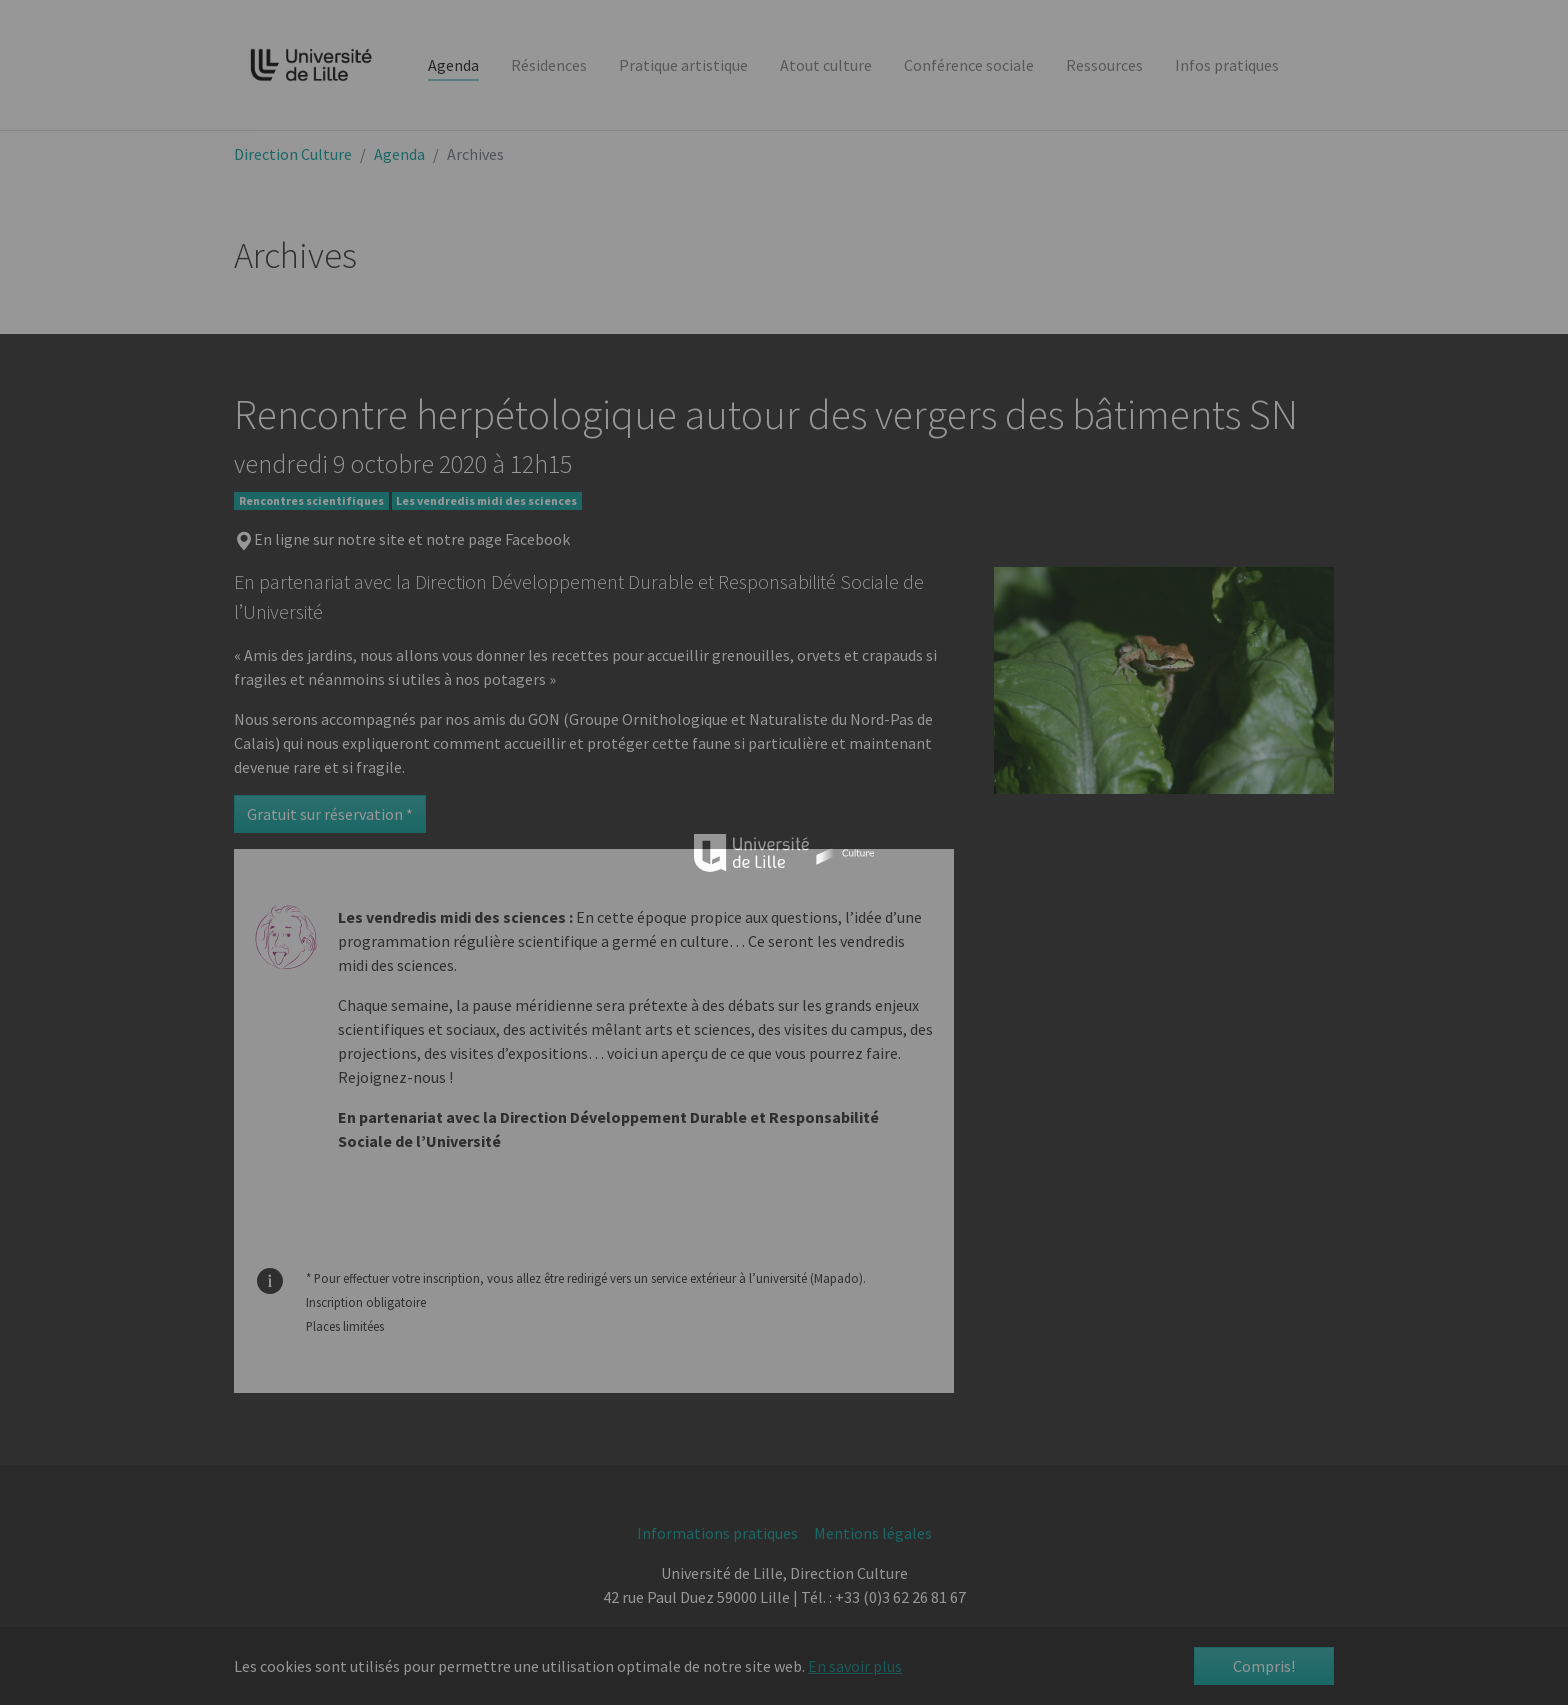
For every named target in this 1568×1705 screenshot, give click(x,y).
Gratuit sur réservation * (330, 814)
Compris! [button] (1264, 1666)
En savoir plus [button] (855, 1666)
